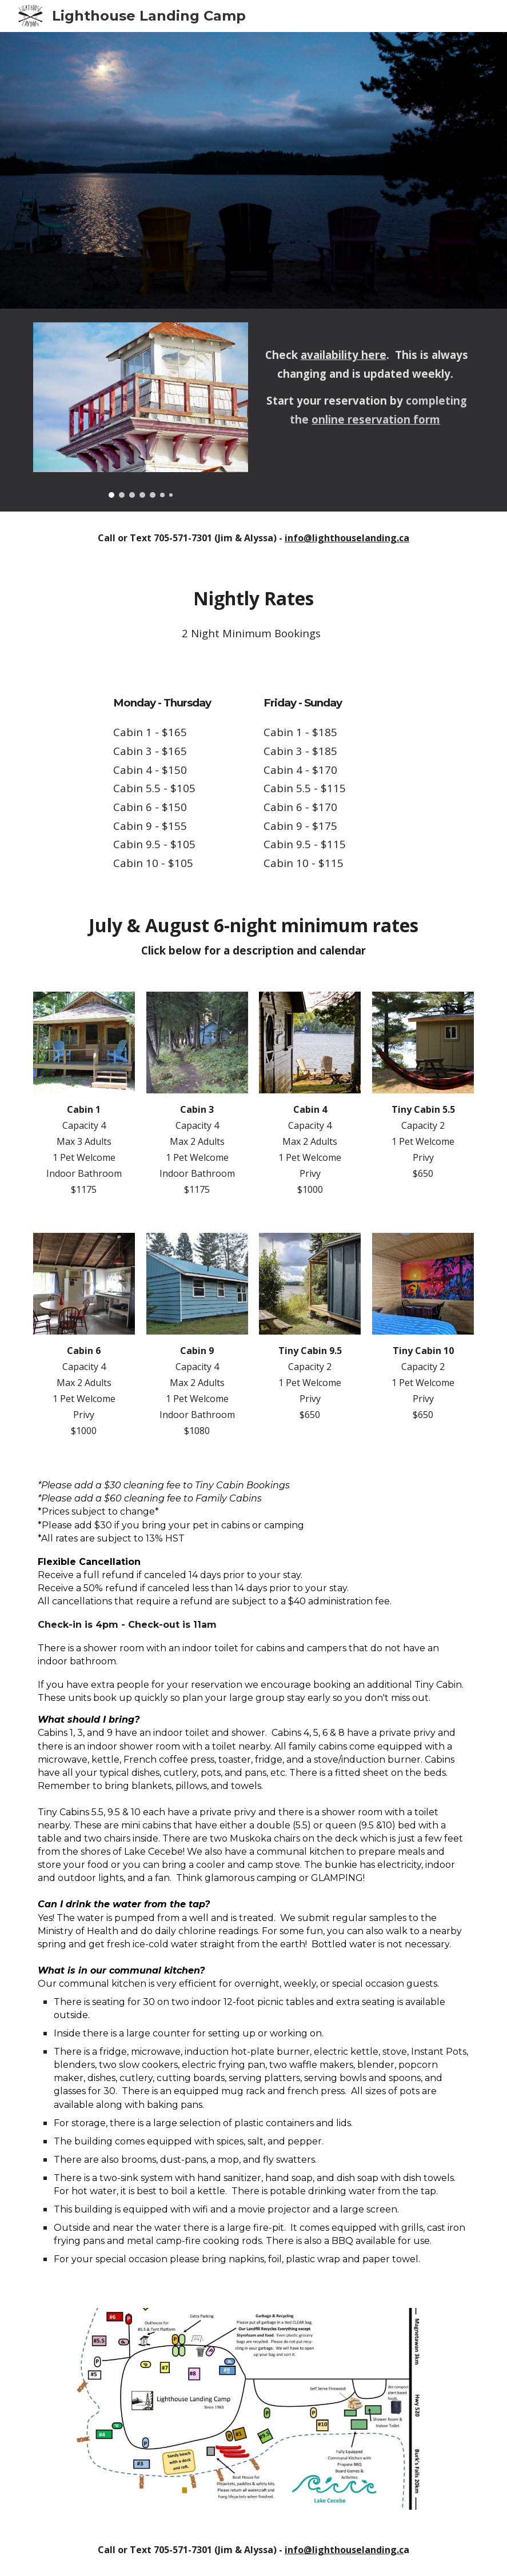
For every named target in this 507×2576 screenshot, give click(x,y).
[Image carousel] (140, 410)
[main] (366, 378)
